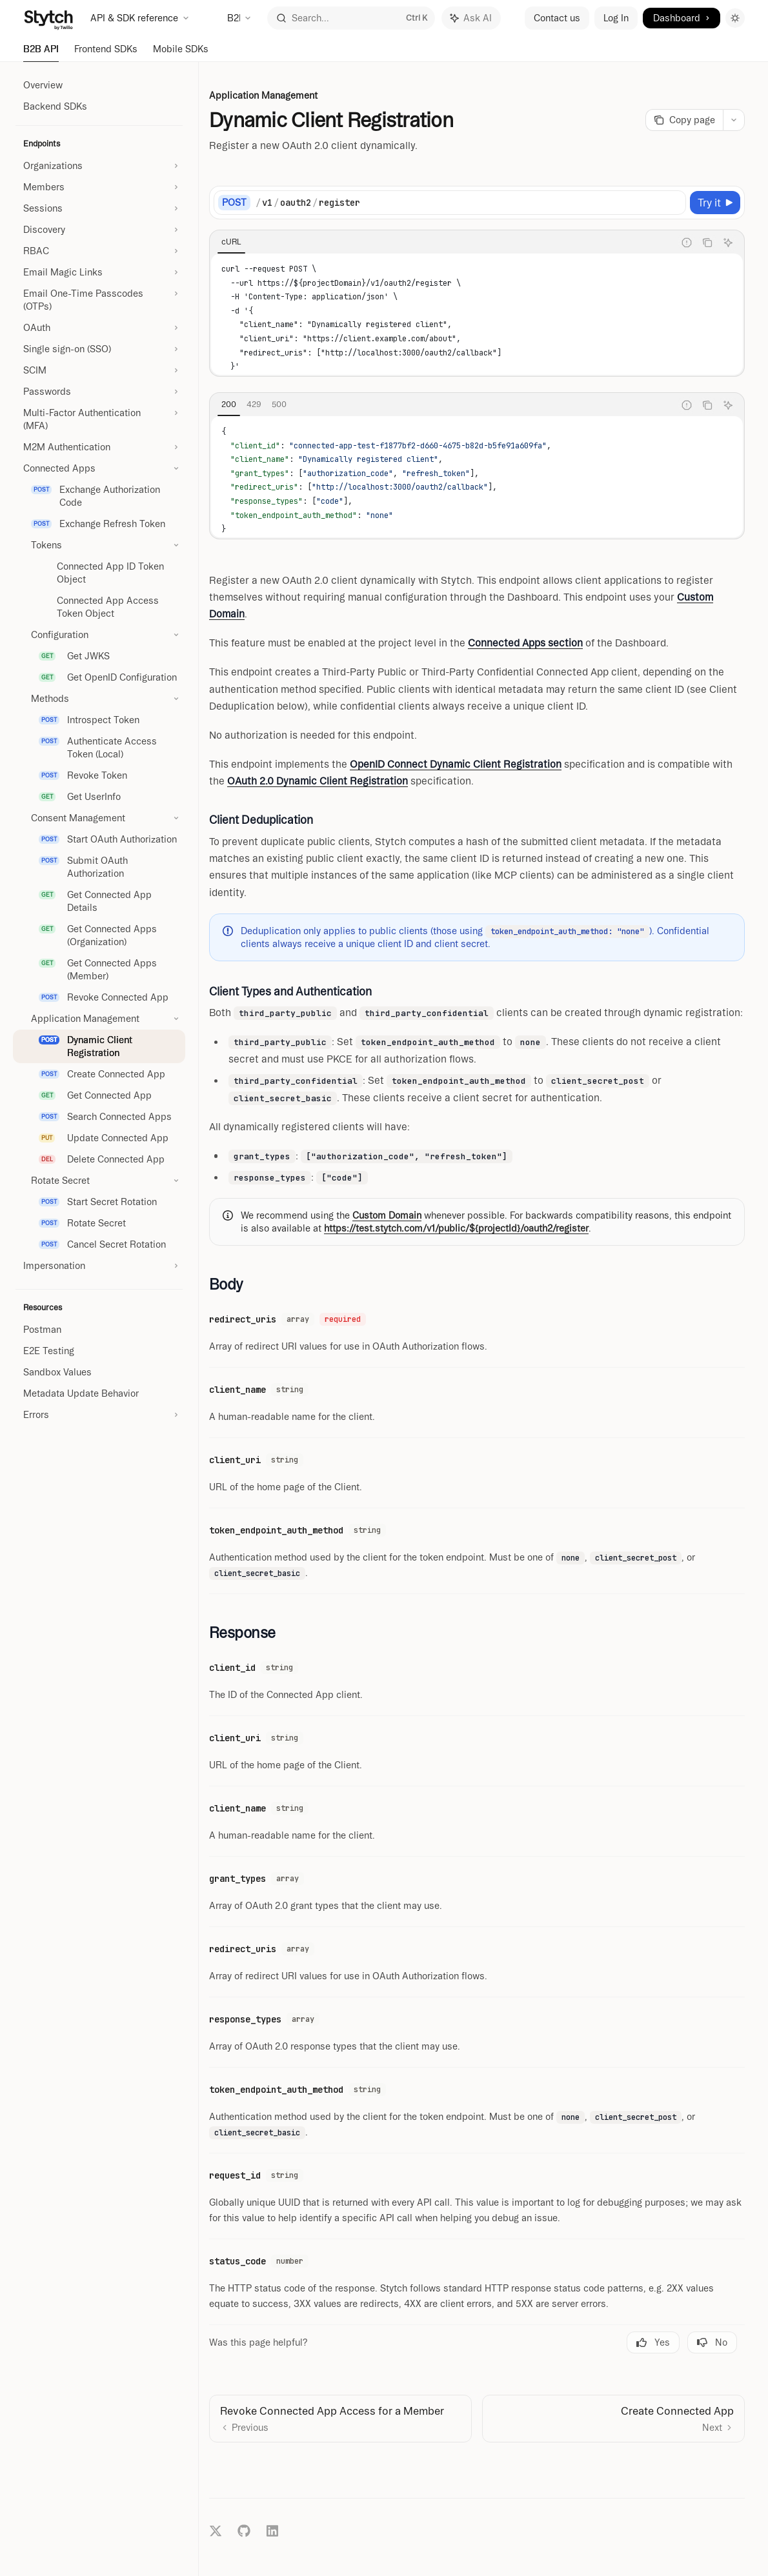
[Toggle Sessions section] (99, 208)
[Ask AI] (728, 242)
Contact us (557, 18)
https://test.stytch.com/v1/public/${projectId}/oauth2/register (456, 1228)
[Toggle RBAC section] (99, 251)
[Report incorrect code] (686, 242)
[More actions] (734, 120)
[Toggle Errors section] (99, 1414)
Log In (616, 18)
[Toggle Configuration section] (99, 634)
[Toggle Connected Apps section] (99, 468)
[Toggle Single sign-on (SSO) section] (99, 349)
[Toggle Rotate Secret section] (99, 1180)
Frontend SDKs (105, 53)
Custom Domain (386, 1215)
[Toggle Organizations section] (99, 165)
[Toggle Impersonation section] (99, 1265)
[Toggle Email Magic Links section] (99, 272)
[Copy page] (684, 120)
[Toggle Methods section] (99, 698)
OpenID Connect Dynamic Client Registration (455, 764)
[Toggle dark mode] (735, 18)
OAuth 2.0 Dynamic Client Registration (317, 780)
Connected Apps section (525, 642)
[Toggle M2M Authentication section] (99, 447)
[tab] (231, 242)
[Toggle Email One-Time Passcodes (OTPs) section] (99, 300)
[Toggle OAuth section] (99, 327)
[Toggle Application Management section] (99, 1018)
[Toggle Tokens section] (99, 545)
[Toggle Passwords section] (99, 391)
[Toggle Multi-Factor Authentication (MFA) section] (99, 419)
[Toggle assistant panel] (471, 18)
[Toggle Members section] (99, 187)
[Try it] (715, 202)
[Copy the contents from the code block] (707, 242)
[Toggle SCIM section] (99, 370)
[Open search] (351, 18)
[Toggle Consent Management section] (99, 818)
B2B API (41, 53)
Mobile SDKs (180, 53)
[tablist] (442, 243)
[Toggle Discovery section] (99, 229)
